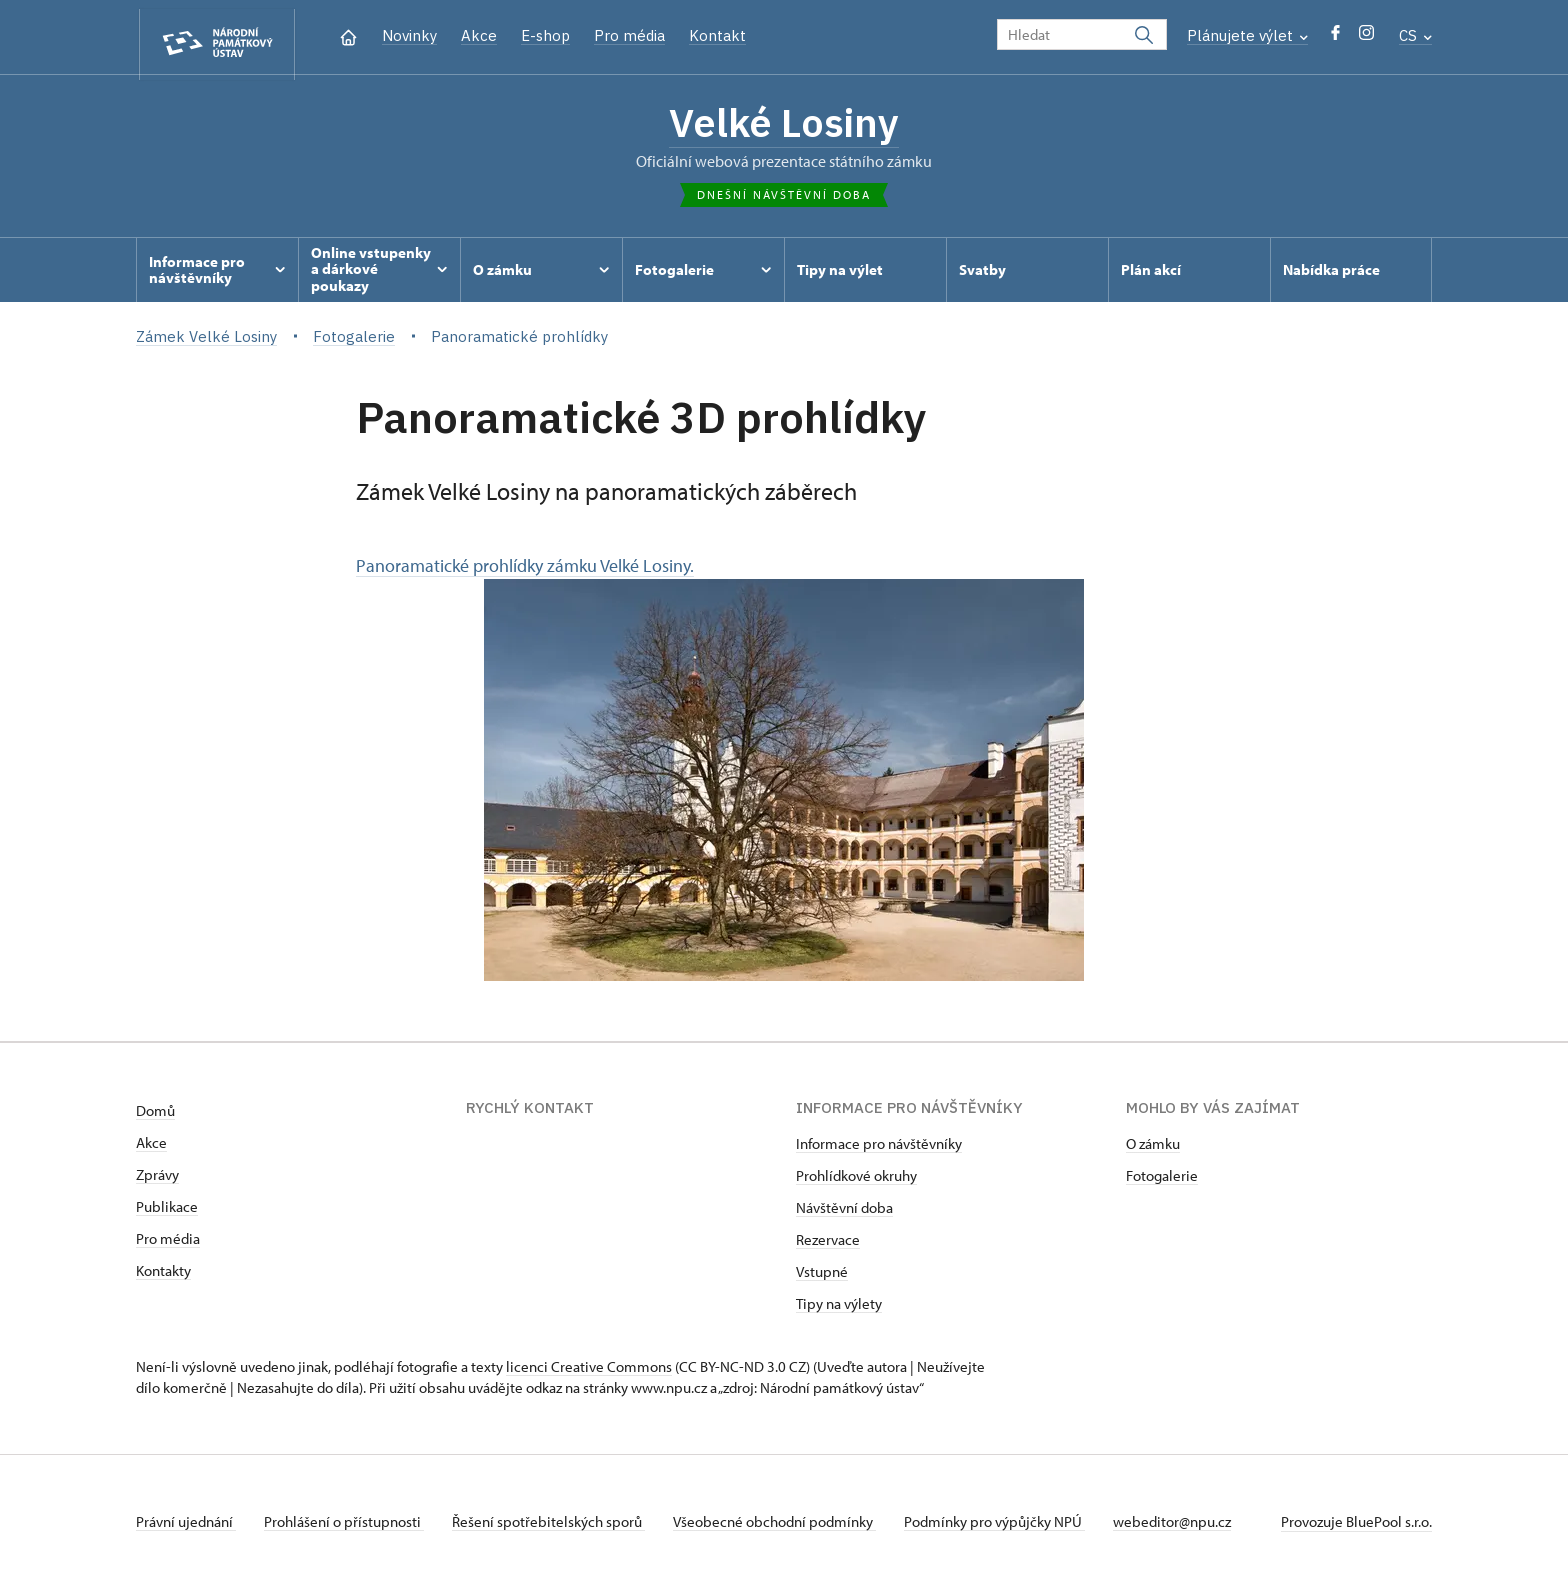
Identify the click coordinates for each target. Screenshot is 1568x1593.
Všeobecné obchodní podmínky (786, 1526)
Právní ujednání (186, 1526)
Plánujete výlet (1247, 35)
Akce (479, 35)
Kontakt (717, 35)
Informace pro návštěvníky (879, 1148)
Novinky (409, 35)
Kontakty (163, 1275)
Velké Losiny (784, 125)
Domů (155, 1115)
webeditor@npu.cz (1192, 1526)
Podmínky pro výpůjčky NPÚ (1010, 1526)
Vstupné (822, 1276)
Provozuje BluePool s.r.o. (1356, 1526)
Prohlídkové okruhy (856, 1180)
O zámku (1153, 1148)
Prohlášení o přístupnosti (348, 1526)
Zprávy (157, 1179)
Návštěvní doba (844, 1212)
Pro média (629, 35)
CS (1415, 35)
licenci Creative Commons (589, 1371)
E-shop (545, 35)
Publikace (167, 1211)
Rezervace (828, 1244)
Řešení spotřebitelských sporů (556, 1526)
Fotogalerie (1162, 1180)
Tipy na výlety (839, 1308)
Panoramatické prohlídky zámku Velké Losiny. (720, 772)
